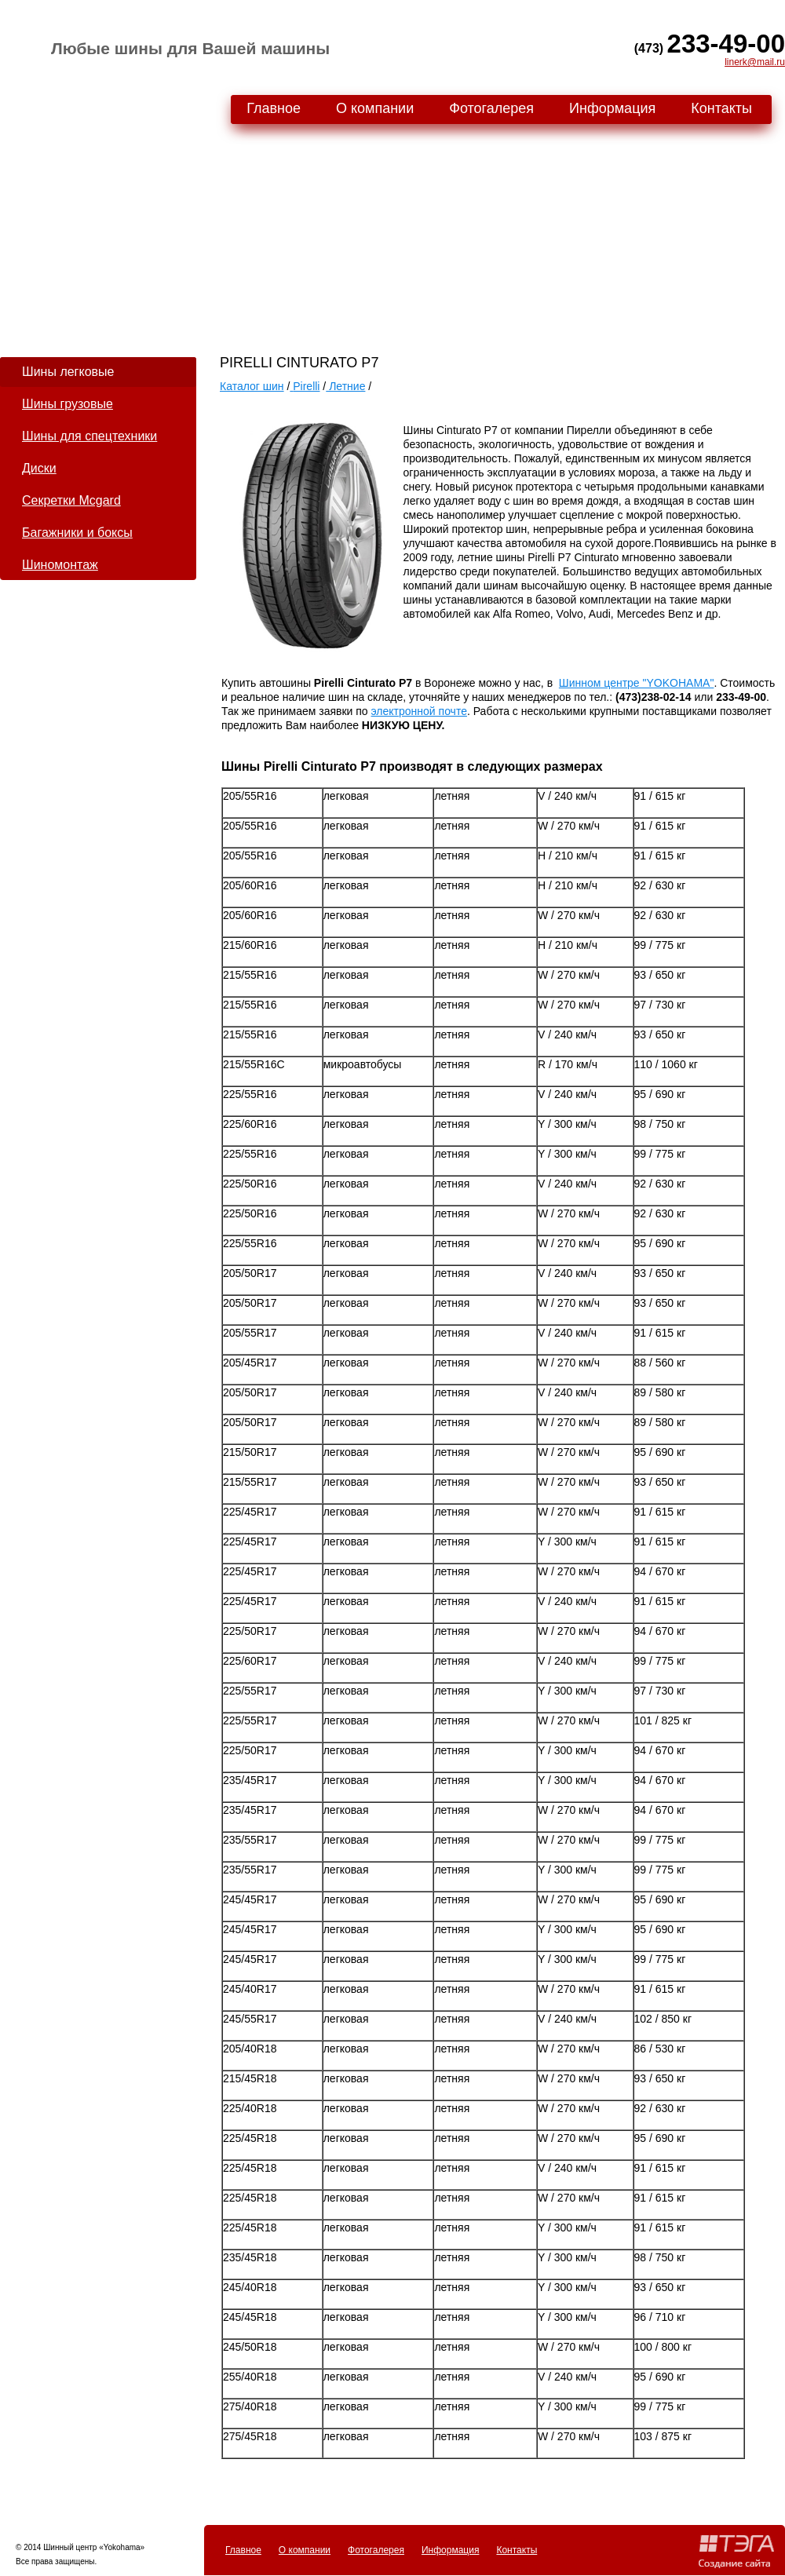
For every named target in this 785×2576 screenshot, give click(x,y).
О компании (375, 108)
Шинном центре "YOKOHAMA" (636, 683)
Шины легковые (68, 371)
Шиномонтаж (60, 564)
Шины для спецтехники (89, 436)
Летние (345, 386)
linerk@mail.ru (755, 62)
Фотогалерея (491, 108)
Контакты (721, 108)
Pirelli (306, 386)
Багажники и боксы (77, 532)
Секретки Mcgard (71, 500)
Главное (273, 108)
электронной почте (419, 711)
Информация (612, 108)
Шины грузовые (67, 403)
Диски (39, 468)
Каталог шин (252, 386)
